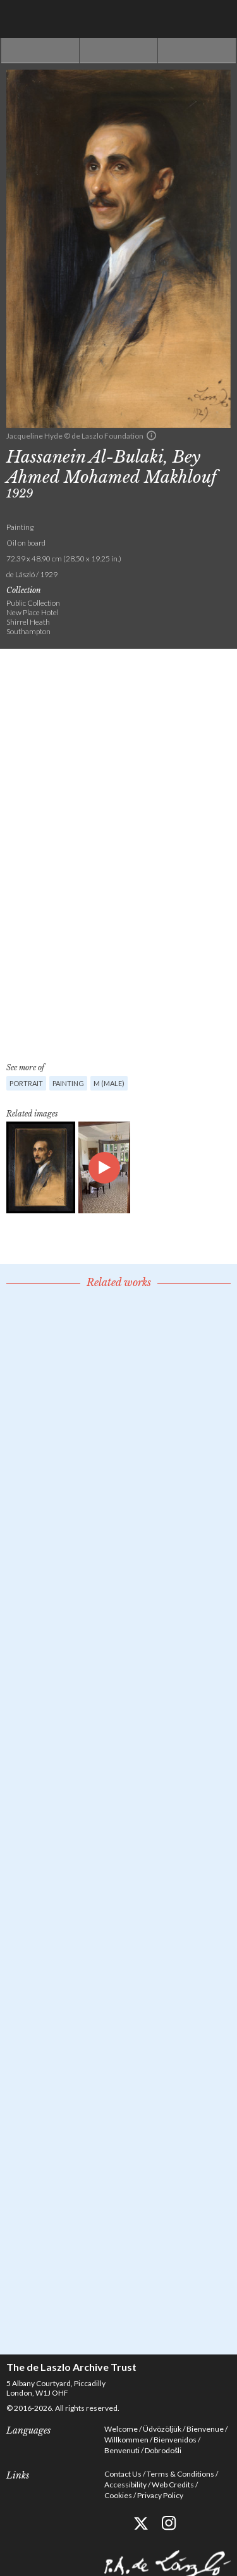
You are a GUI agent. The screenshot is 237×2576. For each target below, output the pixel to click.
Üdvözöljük (162, 2429)
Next (197, 50)
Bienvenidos (175, 2439)
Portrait (26, 1083)
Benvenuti (122, 2450)
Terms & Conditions (180, 2474)
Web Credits (173, 2484)
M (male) (109, 1083)
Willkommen (126, 2439)
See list (118, 50)
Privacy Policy (160, 2495)
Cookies (118, 2495)
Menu (218, 19)
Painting (68, 1083)
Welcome (121, 2429)
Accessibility (125, 2484)
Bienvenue (205, 2429)
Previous (40, 50)
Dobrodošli (163, 2450)
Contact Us (123, 2474)
